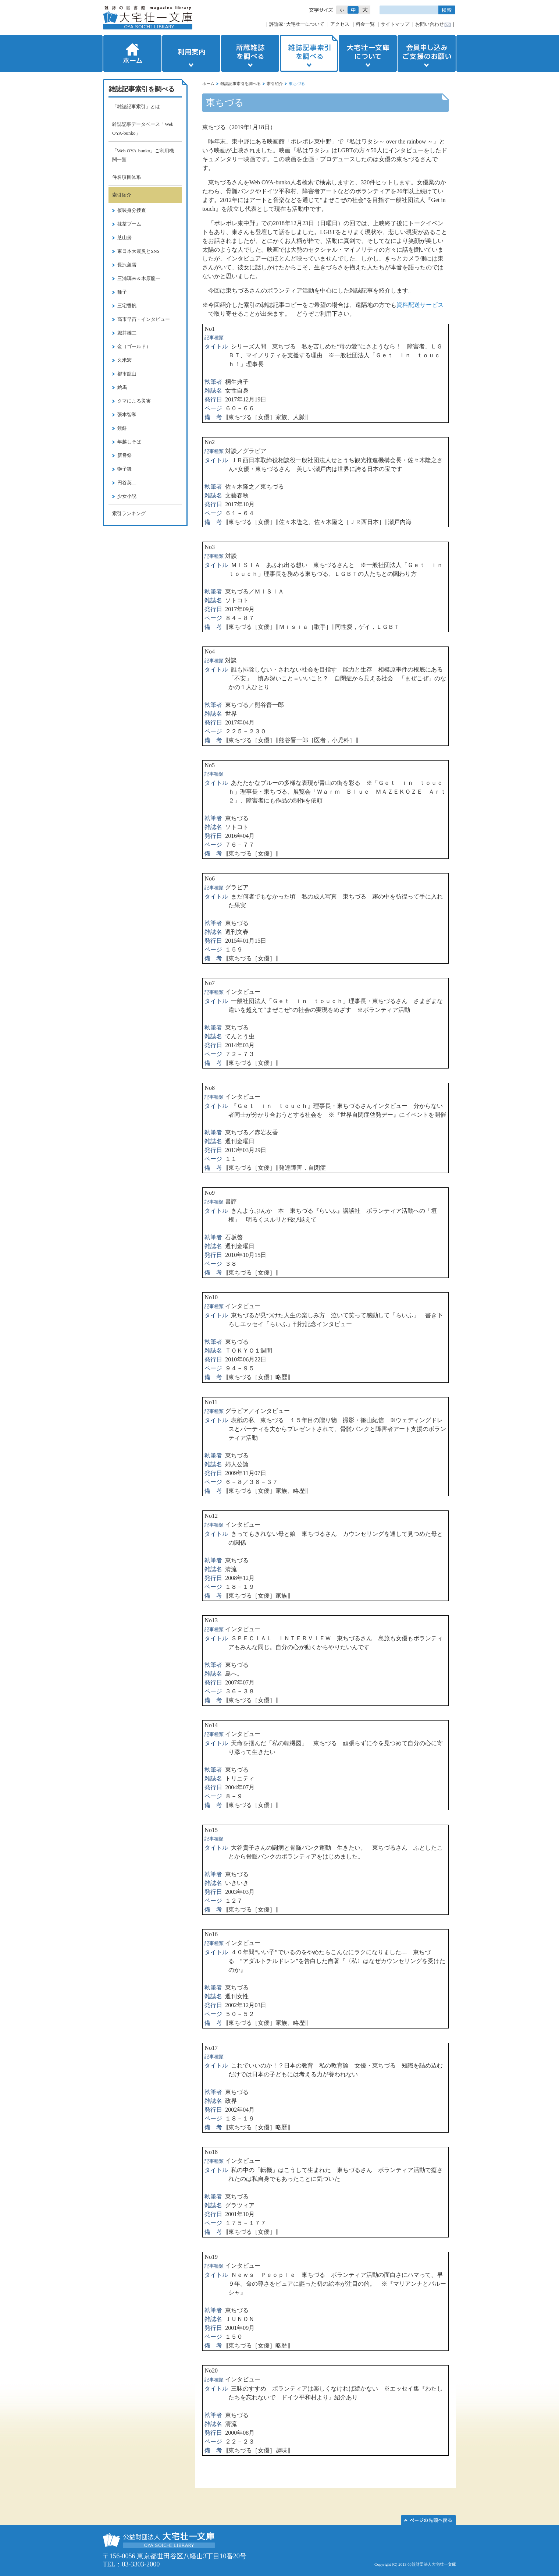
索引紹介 (275, 83)
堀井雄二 (126, 333)
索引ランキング (129, 513)
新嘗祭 (124, 455)
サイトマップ (395, 24)
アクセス (339, 24)
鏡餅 (122, 428)
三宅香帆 (126, 305)
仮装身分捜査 (131, 210)
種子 (122, 292)
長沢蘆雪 (126, 264)
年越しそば (129, 441)
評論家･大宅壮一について (296, 24)
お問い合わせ (429, 24)
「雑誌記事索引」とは (136, 106)
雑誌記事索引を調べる (309, 53)
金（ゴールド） (134, 346)
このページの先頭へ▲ (428, 2520)
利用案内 (191, 53)
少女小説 (126, 496)
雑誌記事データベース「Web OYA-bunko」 (143, 128)
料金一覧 (365, 24)
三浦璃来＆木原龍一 (138, 278)
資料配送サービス (420, 305)
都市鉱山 (126, 373)
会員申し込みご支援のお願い (427, 53)
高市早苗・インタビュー (143, 319)
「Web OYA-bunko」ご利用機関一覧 (143, 155)
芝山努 (124, 237)
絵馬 (122, 387)
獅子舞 (124, 469)
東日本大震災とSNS (138, 251)
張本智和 (126, 414)
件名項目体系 (126, 177)
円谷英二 (126, 482)
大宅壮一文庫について (367, 53)
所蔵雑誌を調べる (250, 53)
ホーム (132, 53)
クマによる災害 (134, 401)
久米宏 (124, 360)
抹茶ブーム (129, 224)
